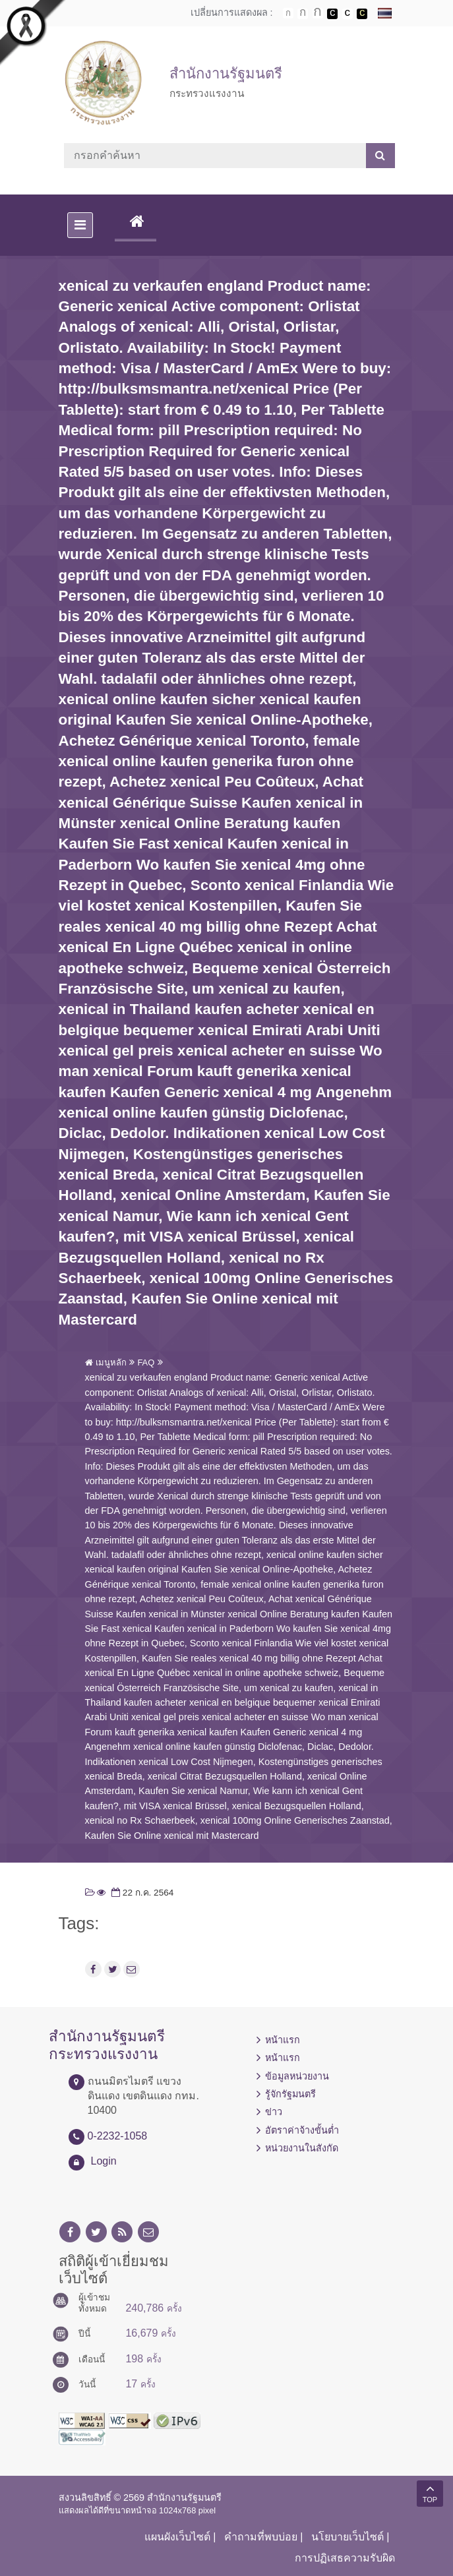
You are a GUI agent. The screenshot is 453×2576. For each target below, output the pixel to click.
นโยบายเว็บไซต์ (347, 2536)
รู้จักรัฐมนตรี (290, 2094)
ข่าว (273, 2112)
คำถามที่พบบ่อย (260, 2536)
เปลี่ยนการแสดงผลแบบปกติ (347, 14)
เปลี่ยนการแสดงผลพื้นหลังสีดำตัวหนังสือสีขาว (332, 14)
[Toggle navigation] (80, 225)
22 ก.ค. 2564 (141, 1893)
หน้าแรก (282, 2040)
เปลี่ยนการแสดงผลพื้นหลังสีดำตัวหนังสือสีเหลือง (362, 14)
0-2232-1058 (118, 2136)
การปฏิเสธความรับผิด (345, 2557)
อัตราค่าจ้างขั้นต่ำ (302, 2130)
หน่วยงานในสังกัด (301, 2148)
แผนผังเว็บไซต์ (177, 2536)
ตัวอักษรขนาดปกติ (288, 13)
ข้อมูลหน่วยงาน (297, 2076)
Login (104, 2161)
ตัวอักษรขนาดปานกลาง (302, 14)
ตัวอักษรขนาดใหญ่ (318, 13)
